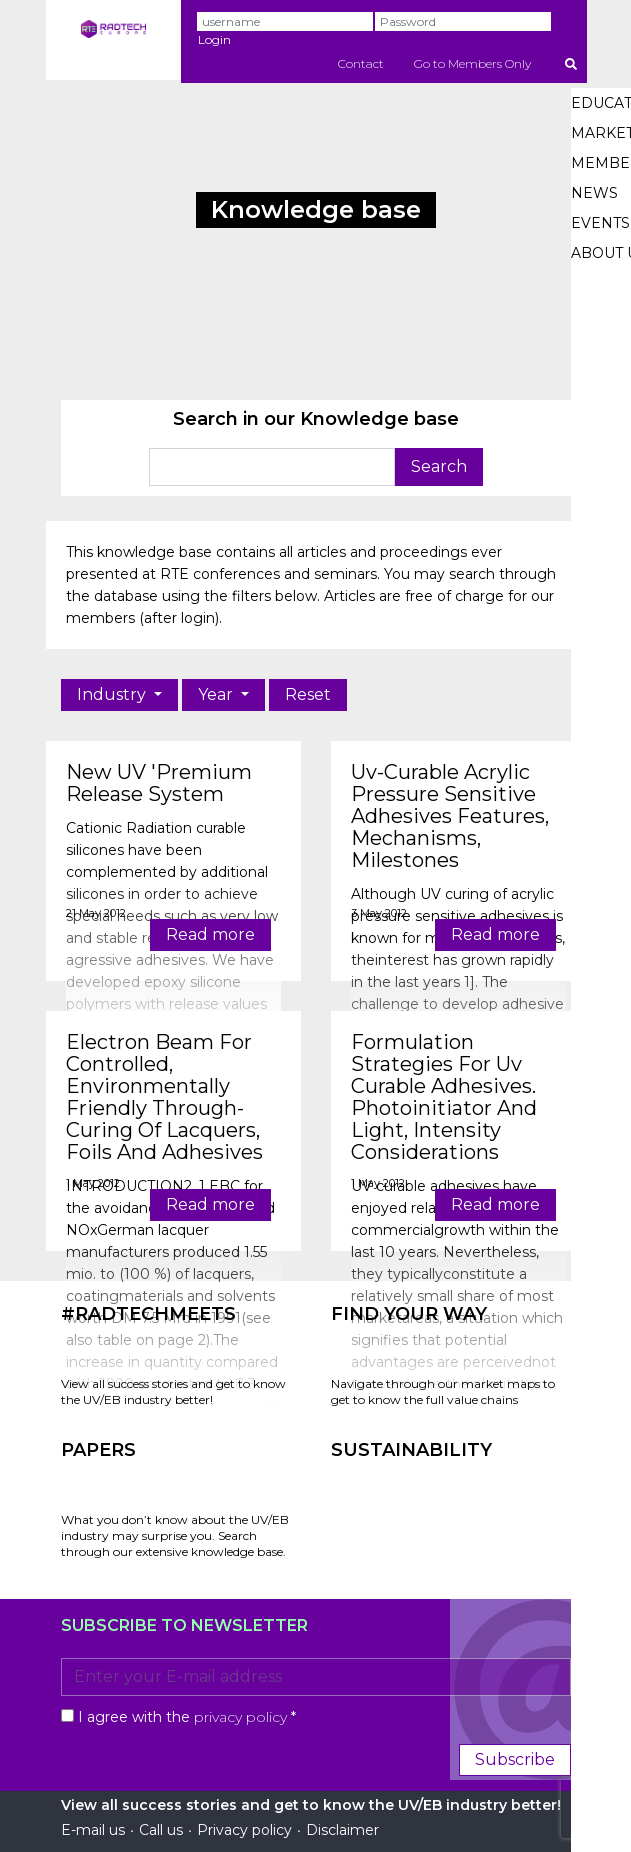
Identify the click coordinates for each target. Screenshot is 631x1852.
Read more (210, 934)
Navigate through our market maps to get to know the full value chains (443, 1391)
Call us (161, 1830)
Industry (113, 694)
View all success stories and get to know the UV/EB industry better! (173, 1391)
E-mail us (93, 1830)
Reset (308, 694)
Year (217, 694)
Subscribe (515, 1759)
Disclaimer (342, 1830)
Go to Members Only (472, 63)
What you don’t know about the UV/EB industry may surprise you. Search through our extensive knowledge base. (175, 1535)
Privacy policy (244, 1830)
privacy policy (240, 1717)
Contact (361, 63)
